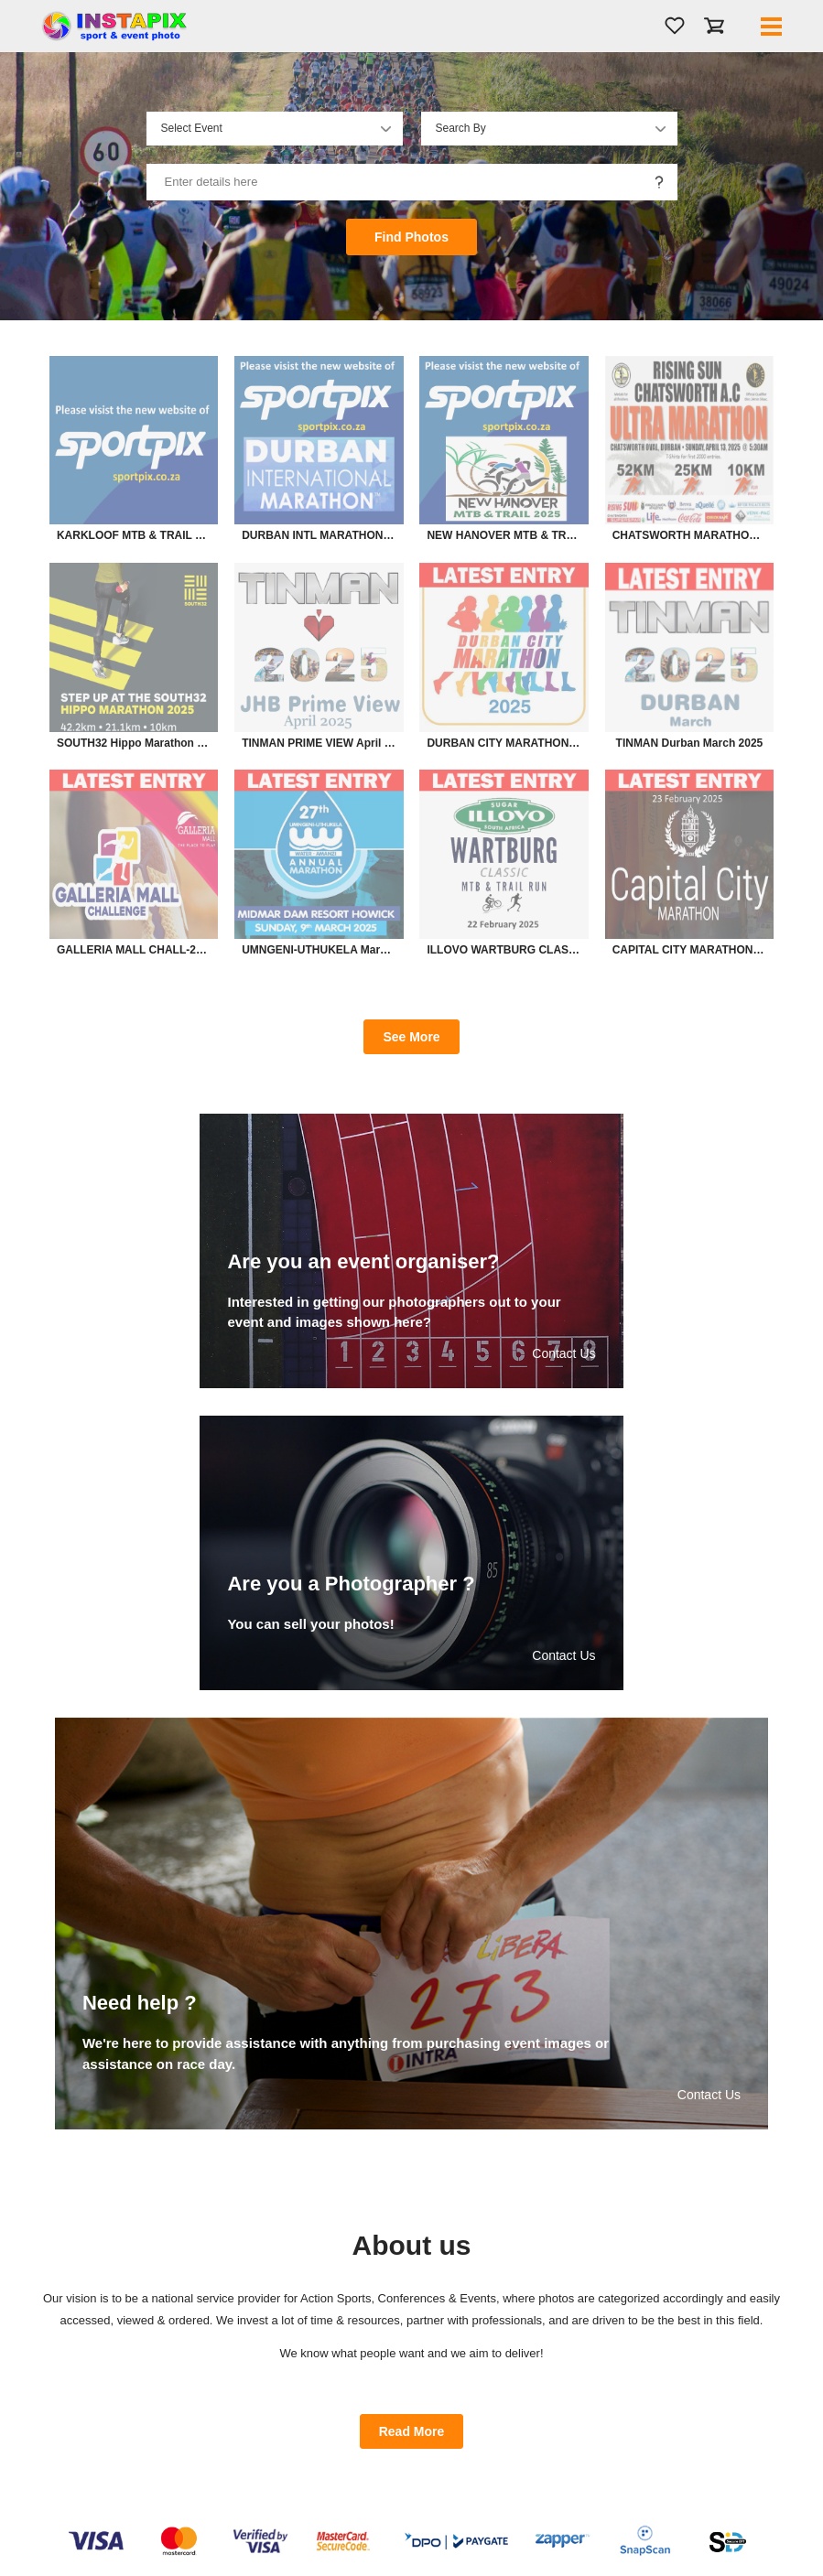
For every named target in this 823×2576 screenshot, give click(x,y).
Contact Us (89, 2449)
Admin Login (92, 2468)
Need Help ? (463, 2486)
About (77, 2431)
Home (77, 2413)
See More (411, 1036)
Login (261, 2413)
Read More (412, 2129)
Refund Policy (466, 2468)
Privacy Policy (466, 2431)
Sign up (266, 2431)
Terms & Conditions (478, 2413)
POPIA (450, 2449)
